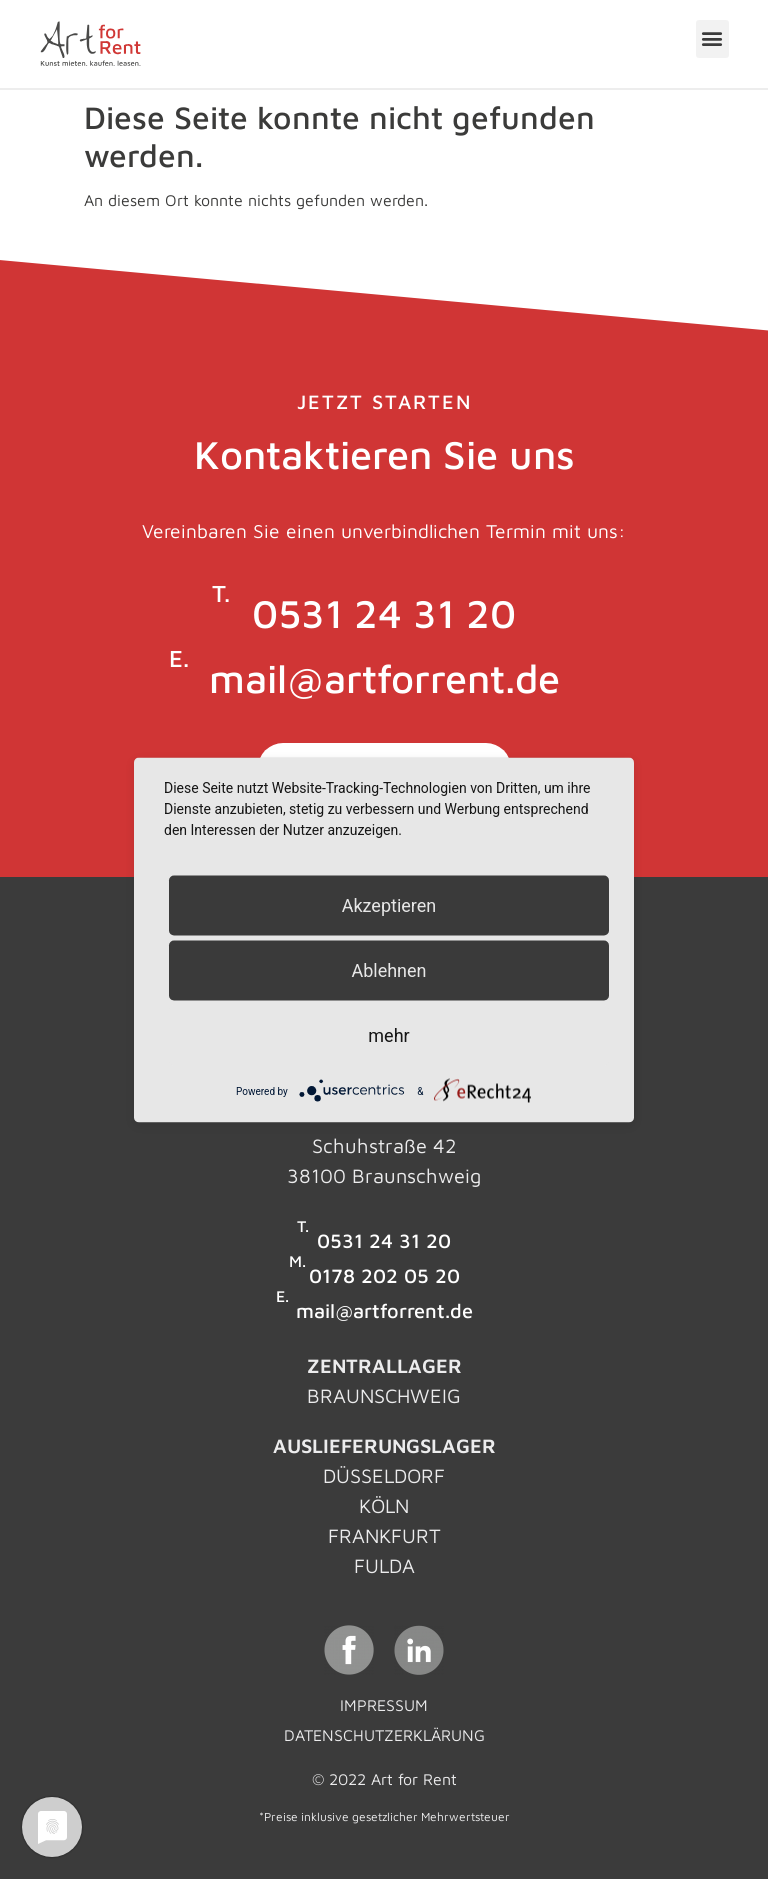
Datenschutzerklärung (384, 1735)
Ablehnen (388, 969)
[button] (712, 39)
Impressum (384, 1705)
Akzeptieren (389, 904)
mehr (388, 1034)
